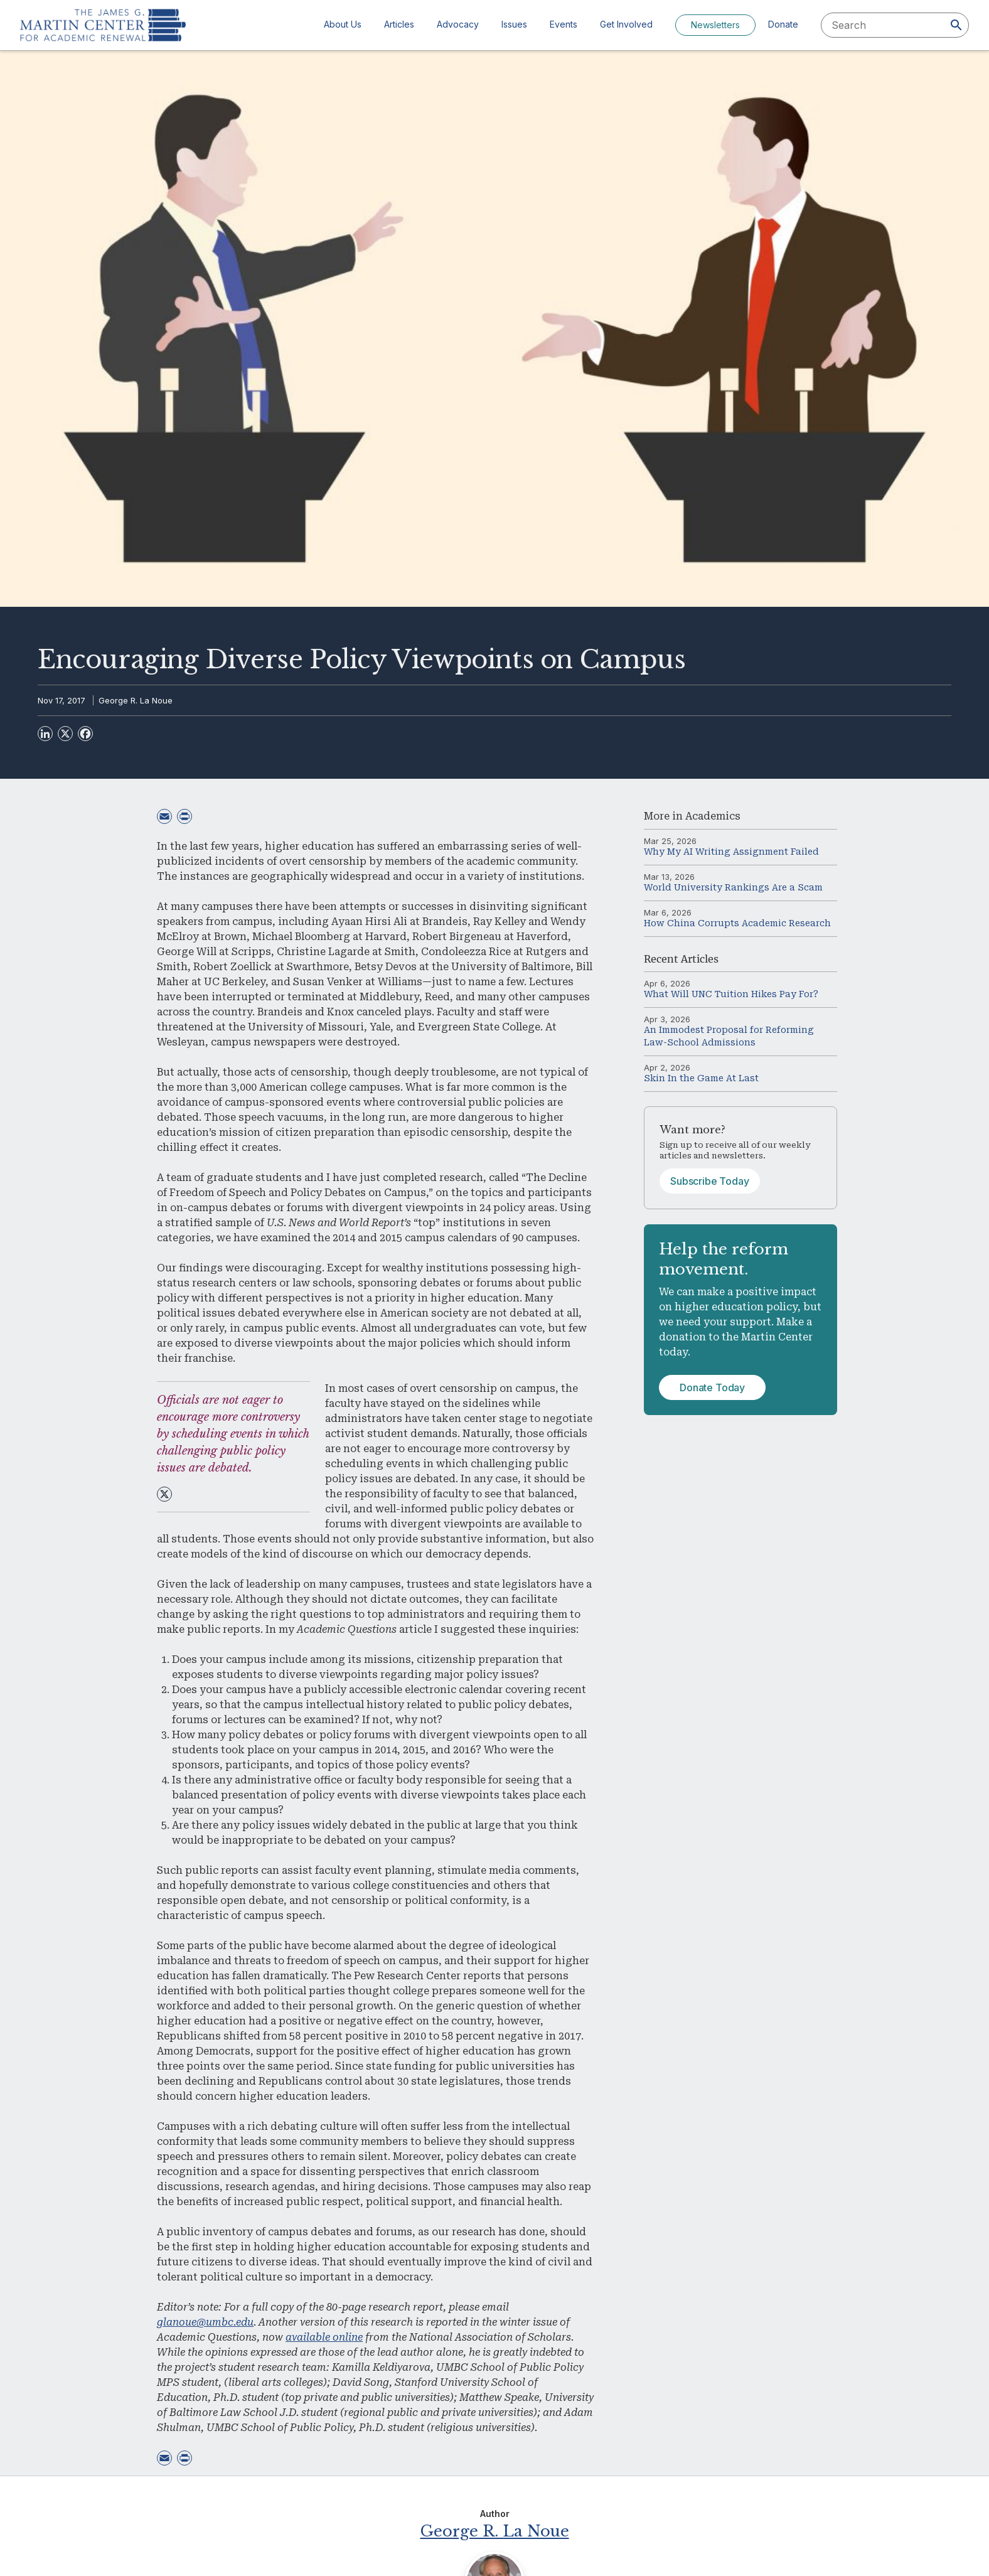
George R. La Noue (136, 700)
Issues (514, 24)
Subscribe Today (709, 1181)
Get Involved (626, 24)
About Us (342, 24)
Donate (783, 24)
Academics (712, 816)
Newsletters (715, 24)
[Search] (956, 25)
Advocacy (458, 24)
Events (563, 24)
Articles (399, 24)
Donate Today (712, 1387)
